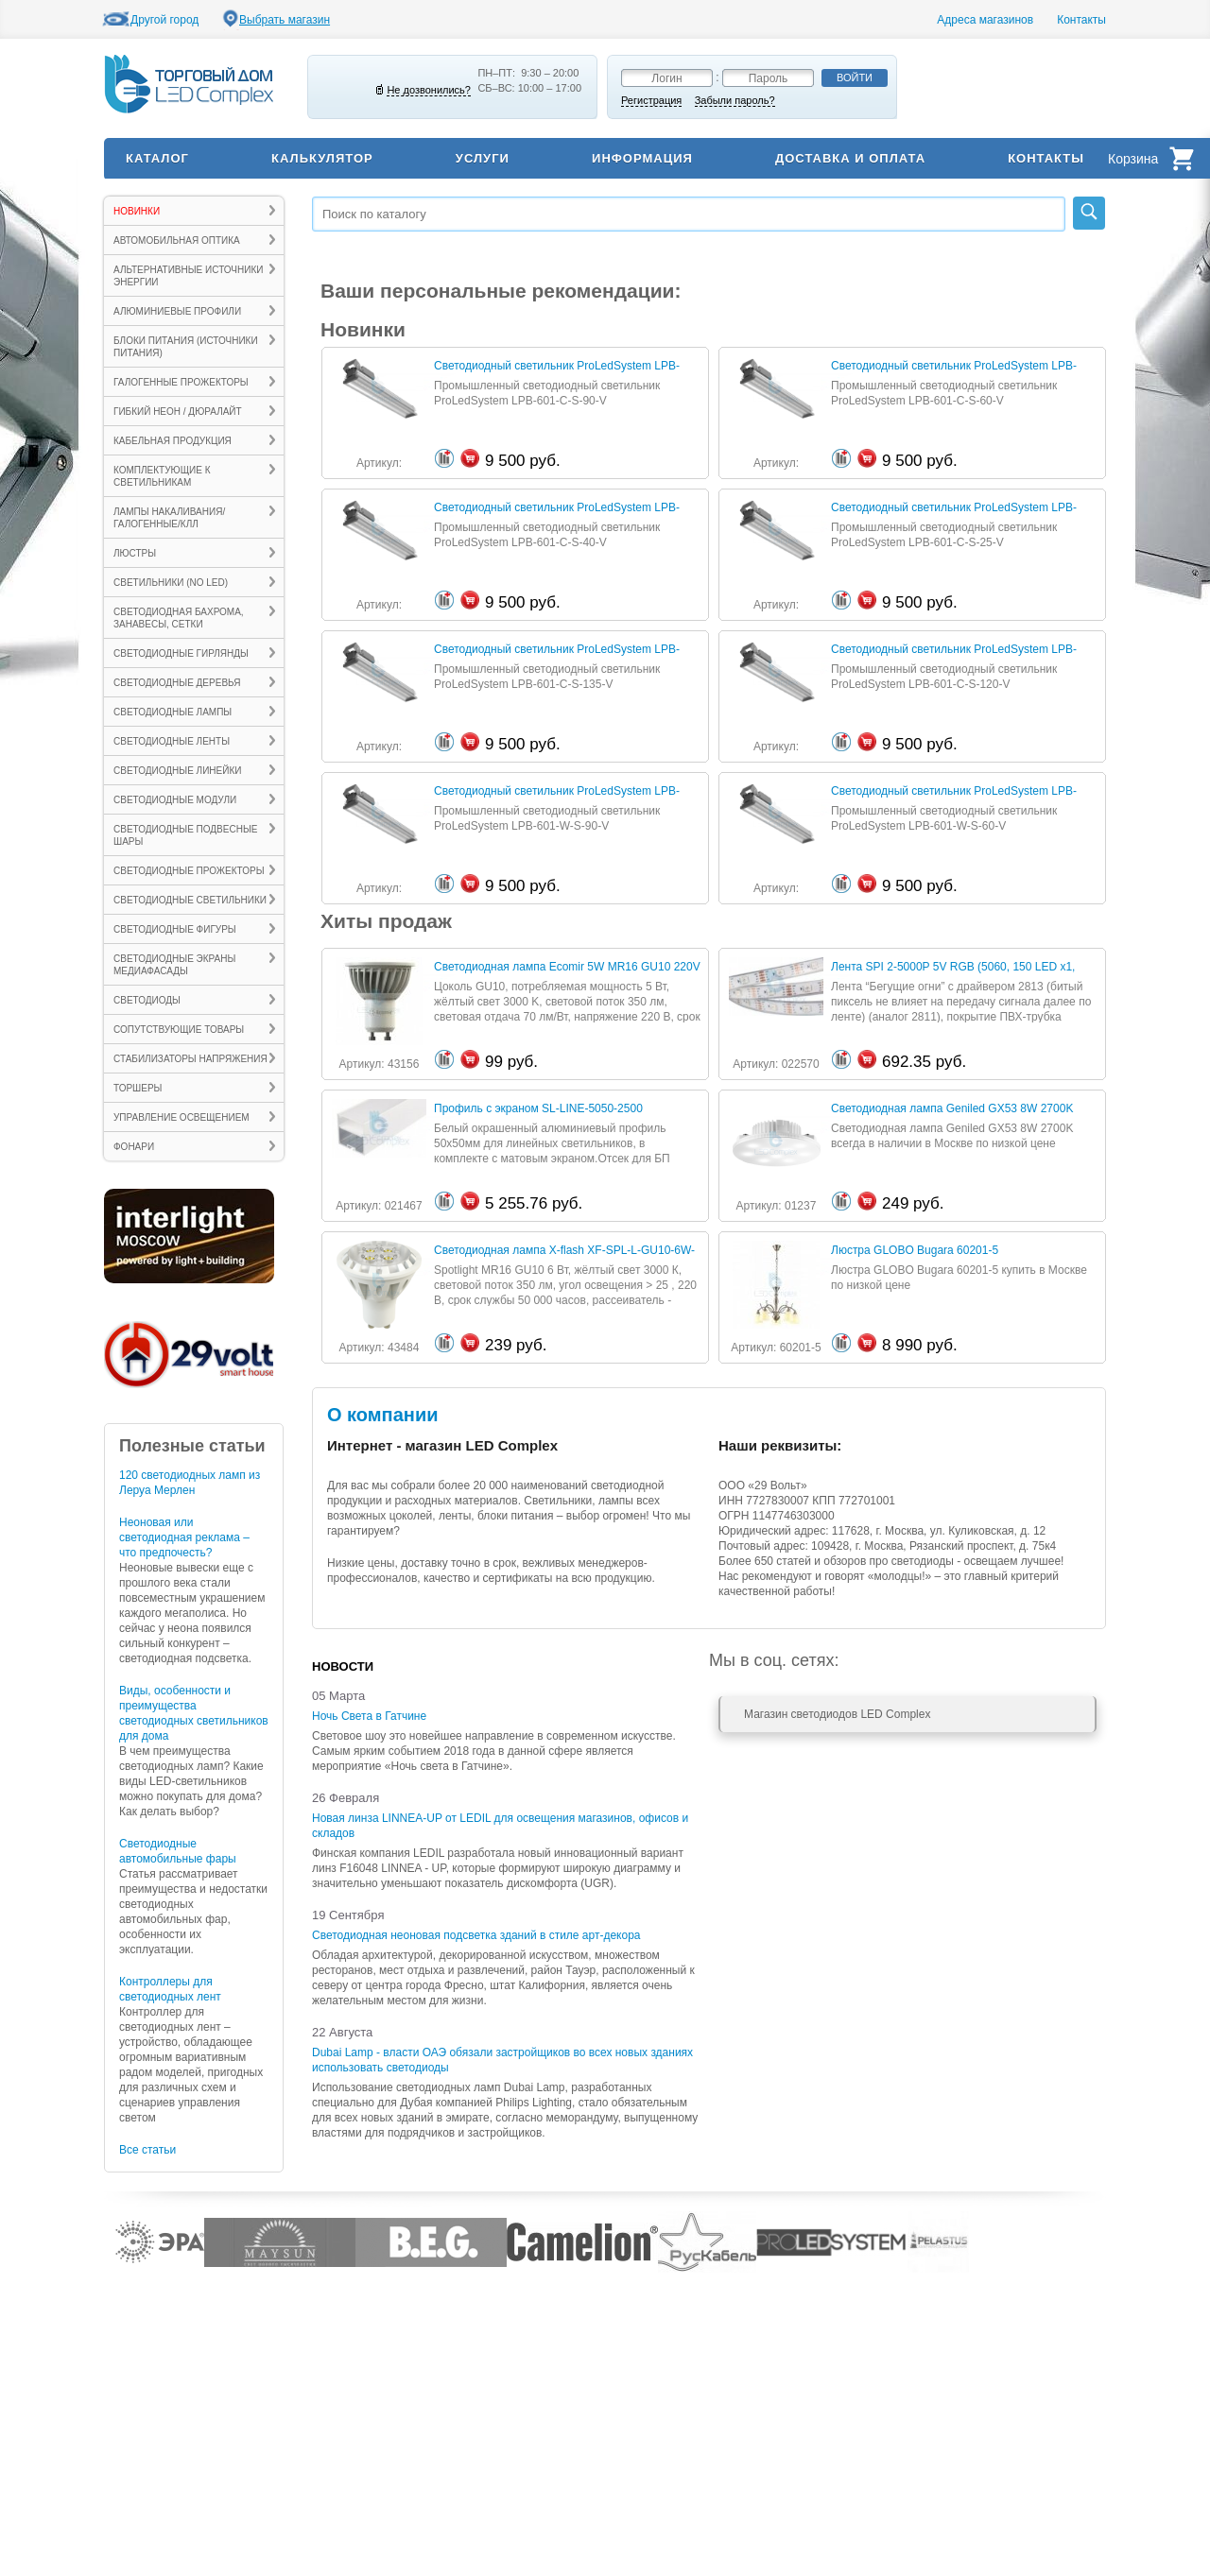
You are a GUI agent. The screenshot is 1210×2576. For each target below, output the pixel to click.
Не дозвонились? (429, 89)
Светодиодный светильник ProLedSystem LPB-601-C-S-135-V (557, 650)
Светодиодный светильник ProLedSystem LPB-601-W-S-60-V (954, 791)
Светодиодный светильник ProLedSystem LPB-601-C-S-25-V (954, 508)
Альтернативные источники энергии (188, 276)
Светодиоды (147, 1000)
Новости (342, 1666)
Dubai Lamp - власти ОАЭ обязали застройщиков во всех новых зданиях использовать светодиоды (502, 2060)
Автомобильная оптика (176, 240)
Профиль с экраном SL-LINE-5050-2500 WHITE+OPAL (538, 1109)
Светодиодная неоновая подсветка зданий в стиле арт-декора (476, 1935)
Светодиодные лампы (172, 712)
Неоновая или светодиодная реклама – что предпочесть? (184, 1537)
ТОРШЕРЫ (137, 1088)
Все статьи (147, 2149)
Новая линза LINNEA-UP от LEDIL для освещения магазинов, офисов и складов (500, 1826)
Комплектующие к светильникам (161, 476)
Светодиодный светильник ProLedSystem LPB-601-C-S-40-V (557, 508)
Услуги (483, 158)
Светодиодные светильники (190, 900)
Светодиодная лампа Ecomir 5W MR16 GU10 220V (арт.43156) (567, 967)
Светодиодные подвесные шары (185, 835)
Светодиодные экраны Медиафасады (174, 964)
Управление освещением (181, 1117)
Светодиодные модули (174, 800)
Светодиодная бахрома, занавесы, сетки (178, 618)
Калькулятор (322, 158)
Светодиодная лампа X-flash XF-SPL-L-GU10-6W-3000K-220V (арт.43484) (564, 1251)
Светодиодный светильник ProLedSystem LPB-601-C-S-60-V (954, 366)
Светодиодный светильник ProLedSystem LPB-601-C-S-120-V (954, 650)
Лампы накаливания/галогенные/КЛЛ (169, 518)
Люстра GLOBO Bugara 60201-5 (914, 1250)
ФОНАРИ (133, 1147)
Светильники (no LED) (170, 582)
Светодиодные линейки (177, 770)
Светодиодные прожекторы (188, 871)
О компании (382, 1414)
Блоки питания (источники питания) (185, 346)
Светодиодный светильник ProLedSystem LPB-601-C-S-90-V (557, 366)
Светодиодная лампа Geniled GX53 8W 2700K (952, 1108)
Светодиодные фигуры (174, 929)
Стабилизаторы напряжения (190, 1059)
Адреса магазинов (985, 19)
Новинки (136, 211)
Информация (642, 158)
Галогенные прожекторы (181, 382)
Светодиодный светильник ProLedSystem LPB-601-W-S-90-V (557, 791)
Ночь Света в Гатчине (369, 1716)
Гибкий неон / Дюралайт (177, 411)
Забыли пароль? (735, 100)
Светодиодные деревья (176, 683)
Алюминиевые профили (177, 311)
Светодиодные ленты (171, 741)
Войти (855, 77)
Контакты (1081, 19)
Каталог (157, 158)
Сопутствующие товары (178, 1029)
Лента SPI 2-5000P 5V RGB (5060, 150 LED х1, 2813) (953, 967)
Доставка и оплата (850, 158)
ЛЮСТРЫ (134, 553)
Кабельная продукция (172, 441)
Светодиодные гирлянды (181, 653)
